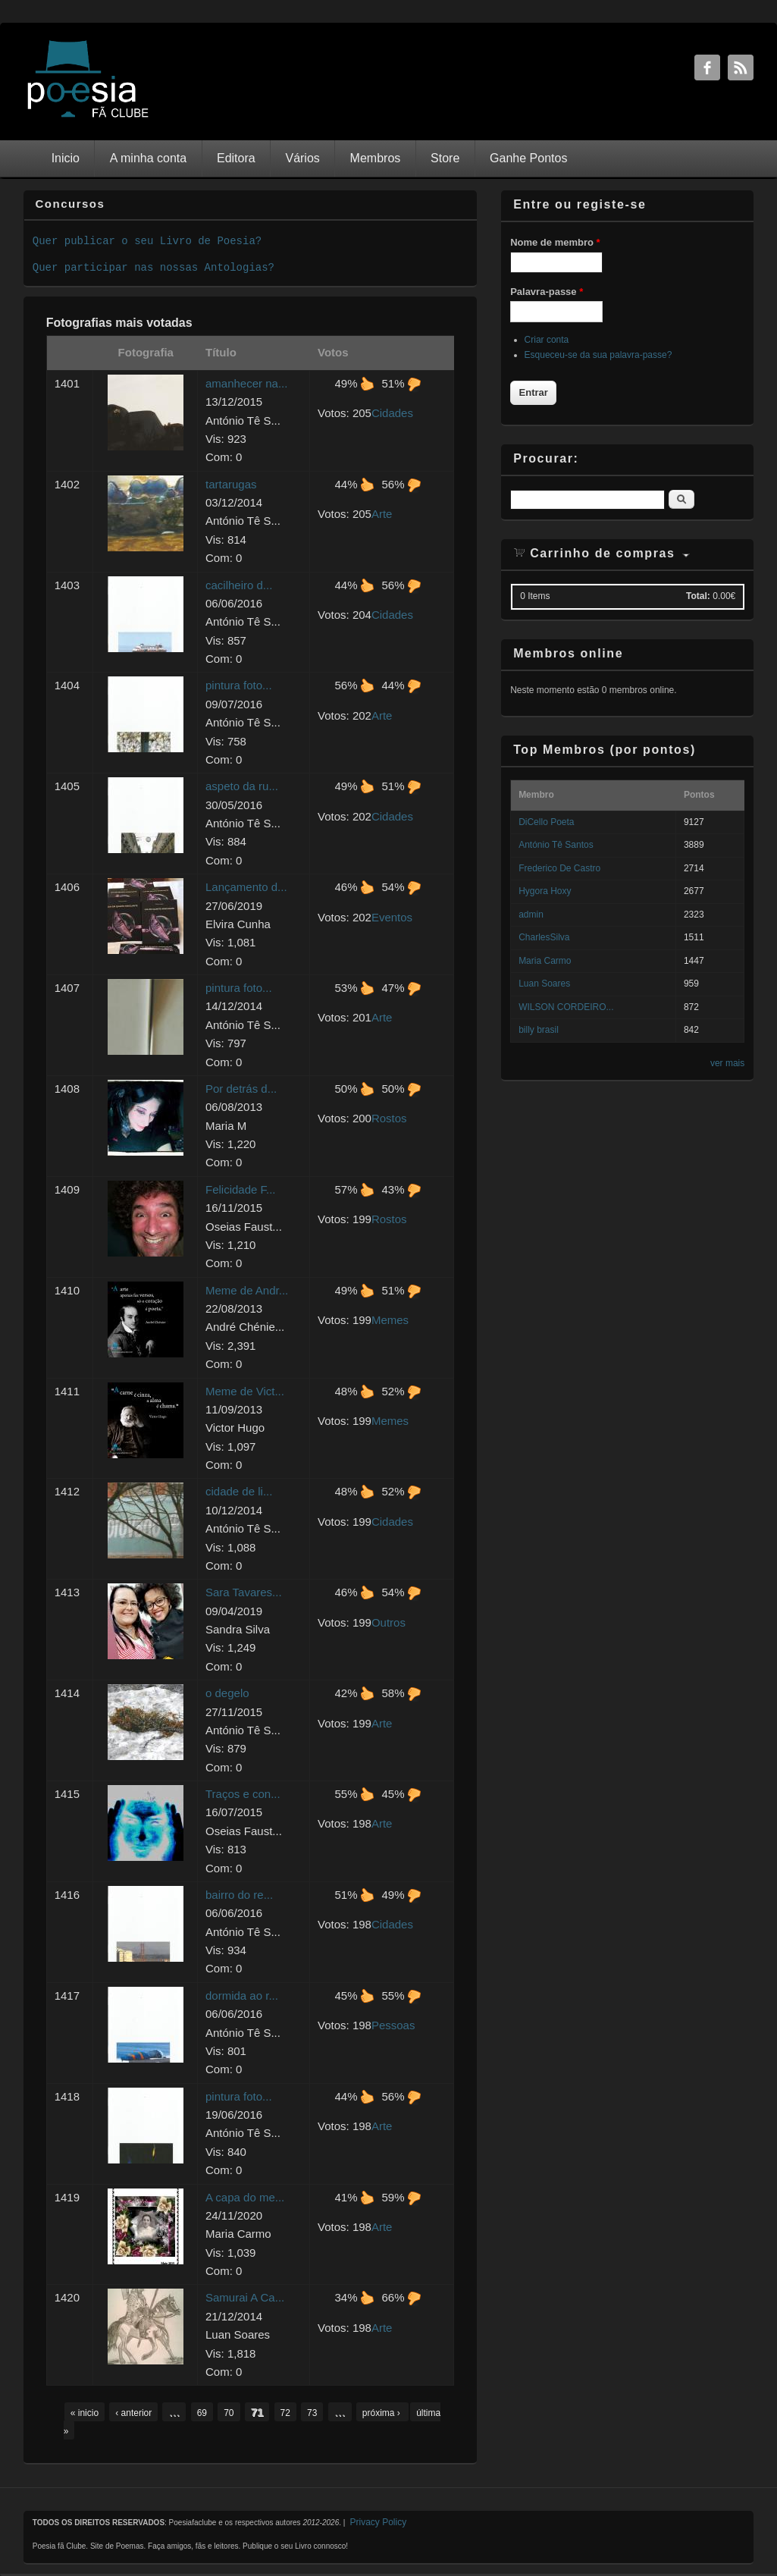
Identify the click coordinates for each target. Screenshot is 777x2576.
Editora (236, 158)
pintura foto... (238, 685)
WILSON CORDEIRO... (566, 1007)
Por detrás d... (241, 1088)
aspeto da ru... (241, 786)
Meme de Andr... (246, 1290)
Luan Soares (544, 983)
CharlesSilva (544, 937)
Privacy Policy (377, 2522)
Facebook (707, 67)
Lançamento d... (246, 886)
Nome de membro (555, 242)
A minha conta (148, 158)
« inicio (84, 2413)
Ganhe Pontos (528, 158)
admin (531, 914)
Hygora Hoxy (545, 891)
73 (312, 2413)
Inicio (66, 158)
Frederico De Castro (559, 868)
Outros (388, 1622)
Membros (375, 158)
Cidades (392, 412)
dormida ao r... (241, 1995)
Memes (390, 1319)
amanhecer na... (246, 383)
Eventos (391, 917)
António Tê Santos (556, 844)
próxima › (382, 2413)
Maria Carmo (545, 960)
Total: (698, 596)
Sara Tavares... (243, 1592)
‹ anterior (133, 2413)
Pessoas (393, 2025)
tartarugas (231, 484)
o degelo (227, 1692)
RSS (741, 67)
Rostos (389, 1118)
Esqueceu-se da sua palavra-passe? (598, 355)
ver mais (727, 1063)
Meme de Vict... (244, 1391)
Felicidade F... (240, 1189)
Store (445, 158)
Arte (382, 513)
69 (202, 2413)
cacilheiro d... (238, 585)
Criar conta (547, 339)
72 (285, 2413)
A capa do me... (244, 2197)
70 (228, 2413)
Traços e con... (242, 1793)
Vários (302, 158)
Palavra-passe (546, 291)
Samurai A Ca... (244, 2297)
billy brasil (539, 1029)
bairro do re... (239, 1894)
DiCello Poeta (546, 822)
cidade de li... (238, 1491)
